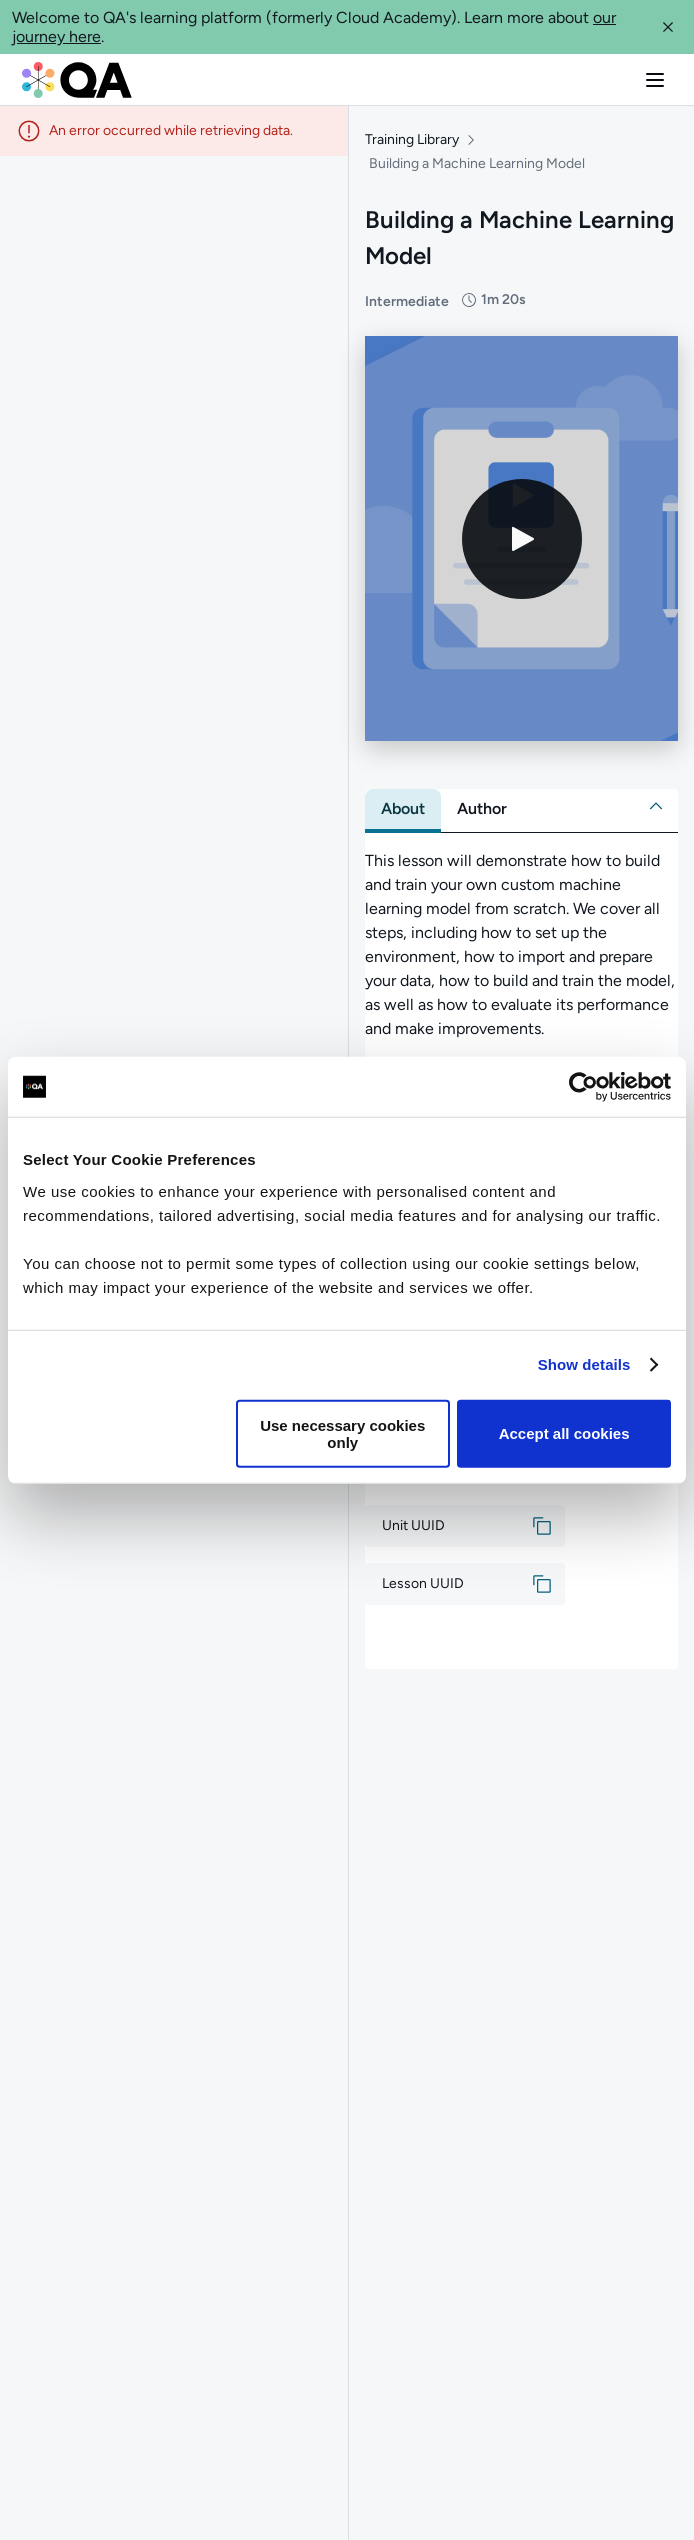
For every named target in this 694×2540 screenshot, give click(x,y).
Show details (584, 1364)
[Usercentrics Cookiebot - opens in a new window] (583, 1087)
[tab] (403, 809)
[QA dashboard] (77, 80)
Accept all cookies (564, 1433)
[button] (668, 27)
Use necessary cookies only (342, 1433)
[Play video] (522, 539)
